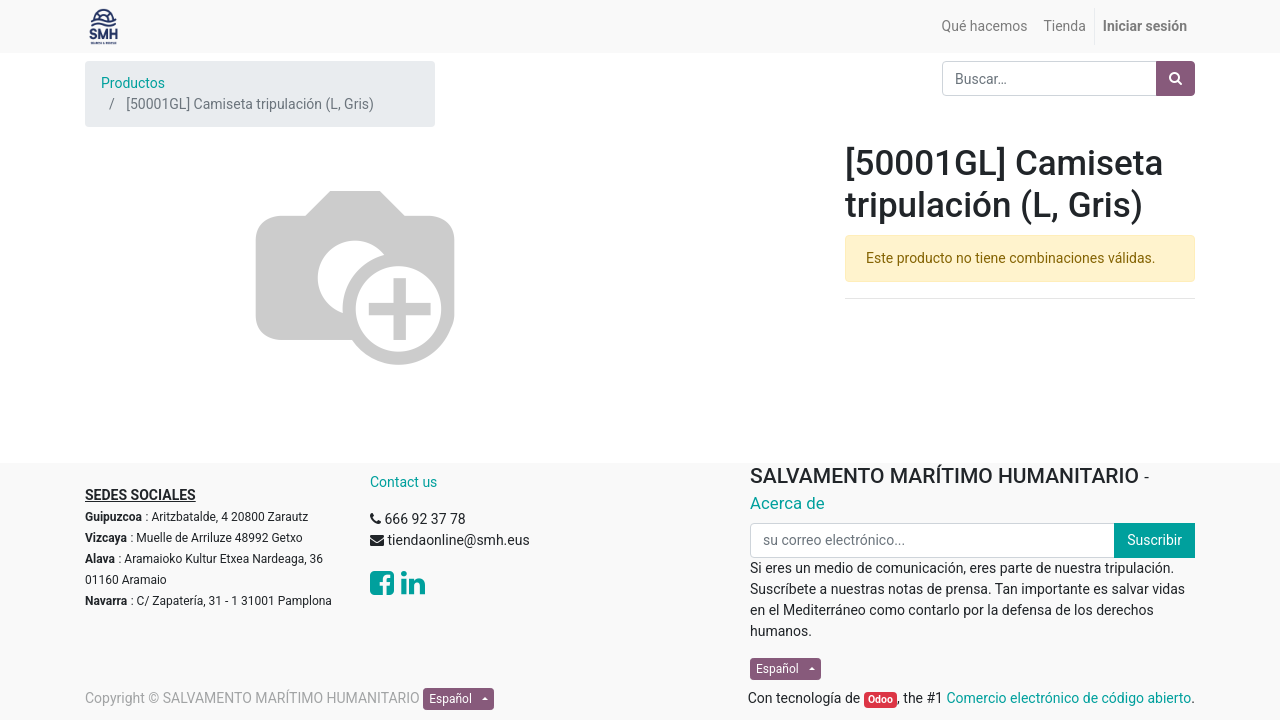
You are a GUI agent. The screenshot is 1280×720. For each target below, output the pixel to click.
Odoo (880, 699)
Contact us (403, 482)
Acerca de (787, 503)
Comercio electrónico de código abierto (1068, 698)
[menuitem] (985, 26)
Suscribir (1154, 540)
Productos (133, 83)
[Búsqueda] (1175, 78)
